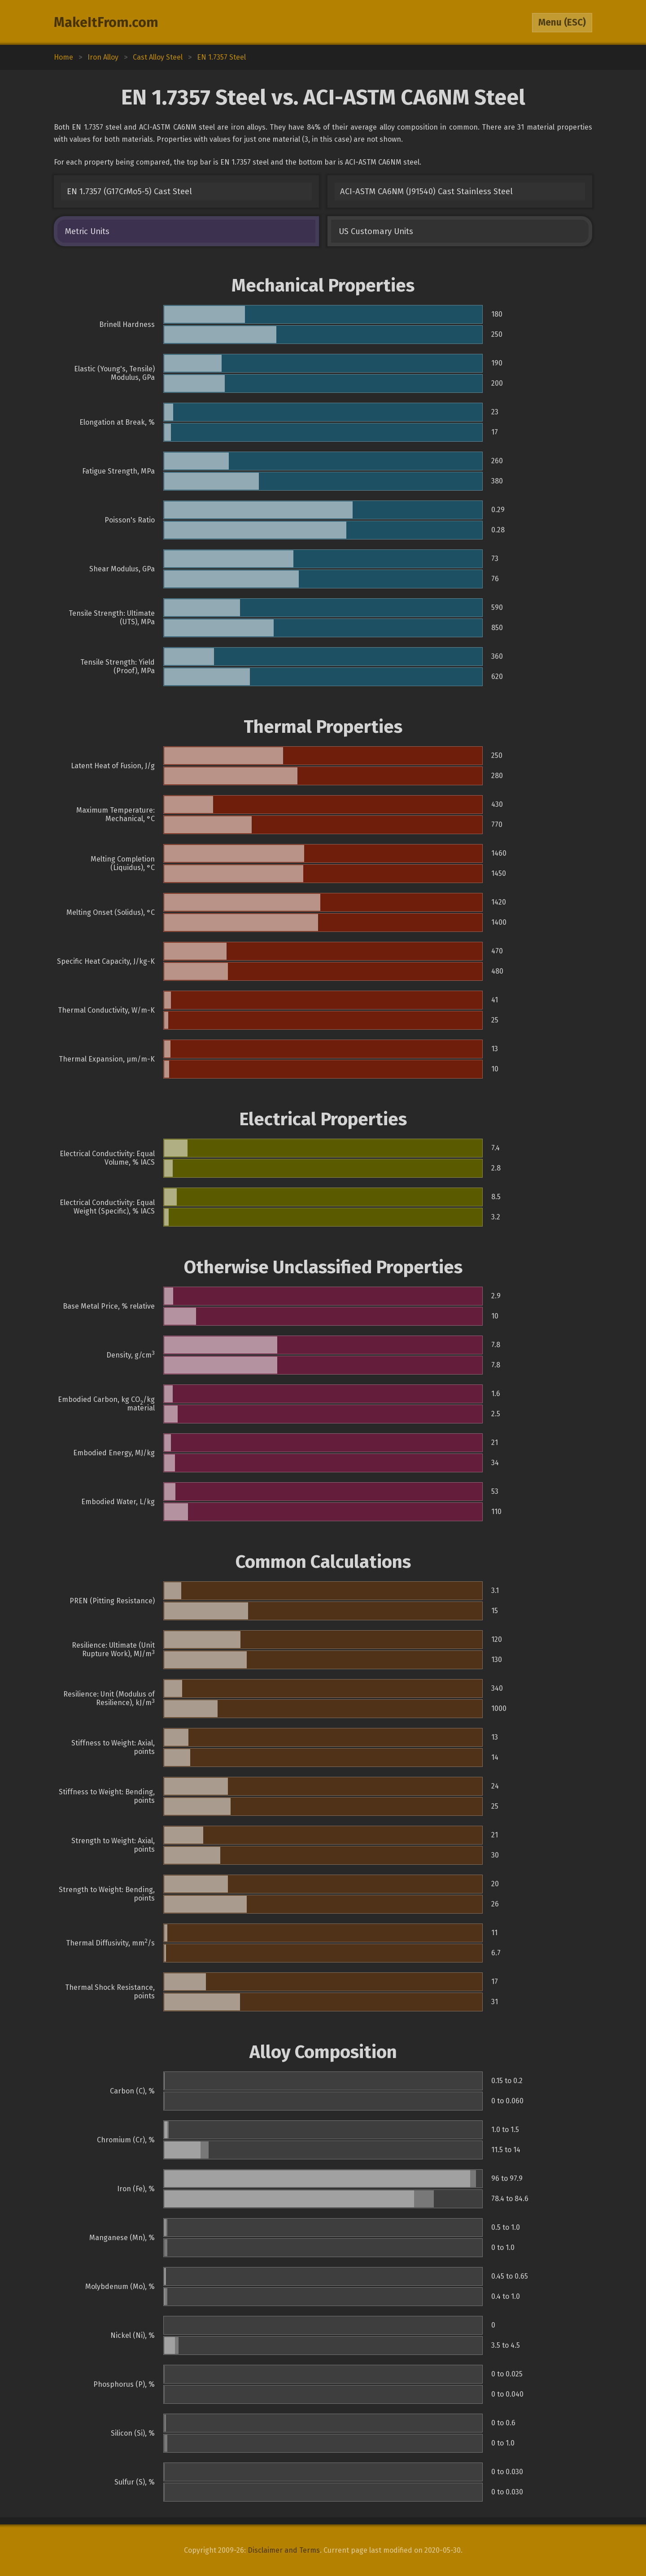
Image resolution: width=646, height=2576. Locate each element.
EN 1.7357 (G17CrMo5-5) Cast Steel (129, 191)
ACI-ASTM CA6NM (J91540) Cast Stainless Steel (426, 191)
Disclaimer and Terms (284, 2550)
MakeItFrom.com (106, 22)
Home (63, 57)
